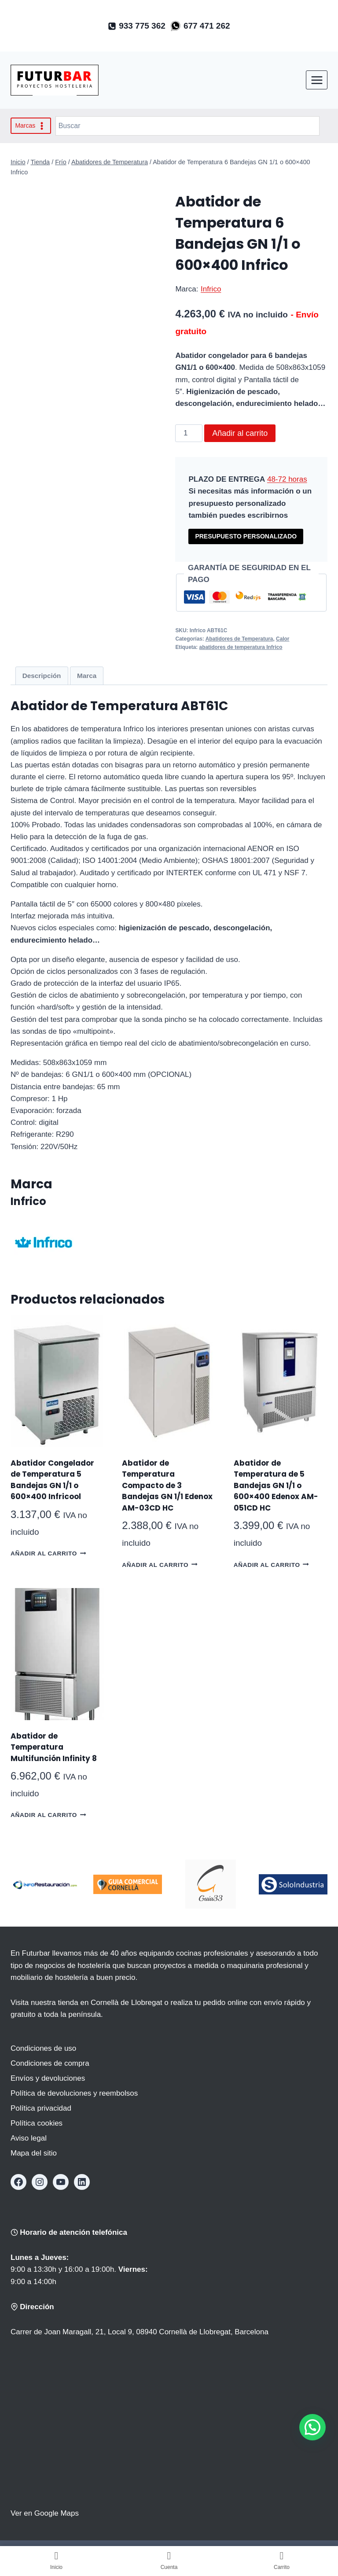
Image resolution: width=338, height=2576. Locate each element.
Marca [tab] (86, 675)
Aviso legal (29, 2138)
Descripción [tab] (41, 675)
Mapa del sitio (34, 2153)
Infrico (211, 289)
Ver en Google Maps (45, 2513)
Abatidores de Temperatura (239, 639)
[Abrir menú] (316, 79)
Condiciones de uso (43, 2048)
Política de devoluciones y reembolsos (74, 2093)
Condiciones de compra (50, 2063)
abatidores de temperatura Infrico (241, 647)
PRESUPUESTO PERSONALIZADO (246, 536)
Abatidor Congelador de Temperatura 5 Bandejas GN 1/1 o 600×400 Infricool (52, 1480)
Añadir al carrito (240, 433)
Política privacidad (41, 2108)
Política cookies (36, 2123)
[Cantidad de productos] (188, 433)
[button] (312, 2427)
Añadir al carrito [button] (48, 1553)
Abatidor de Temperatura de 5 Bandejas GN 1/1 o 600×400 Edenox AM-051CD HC (276, 1485)
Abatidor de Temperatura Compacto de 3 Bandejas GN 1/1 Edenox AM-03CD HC (167, 1485)
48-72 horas (287, 479)
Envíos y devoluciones (48, 2078)
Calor (282, 639)
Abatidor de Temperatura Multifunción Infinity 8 (54, 1747)
